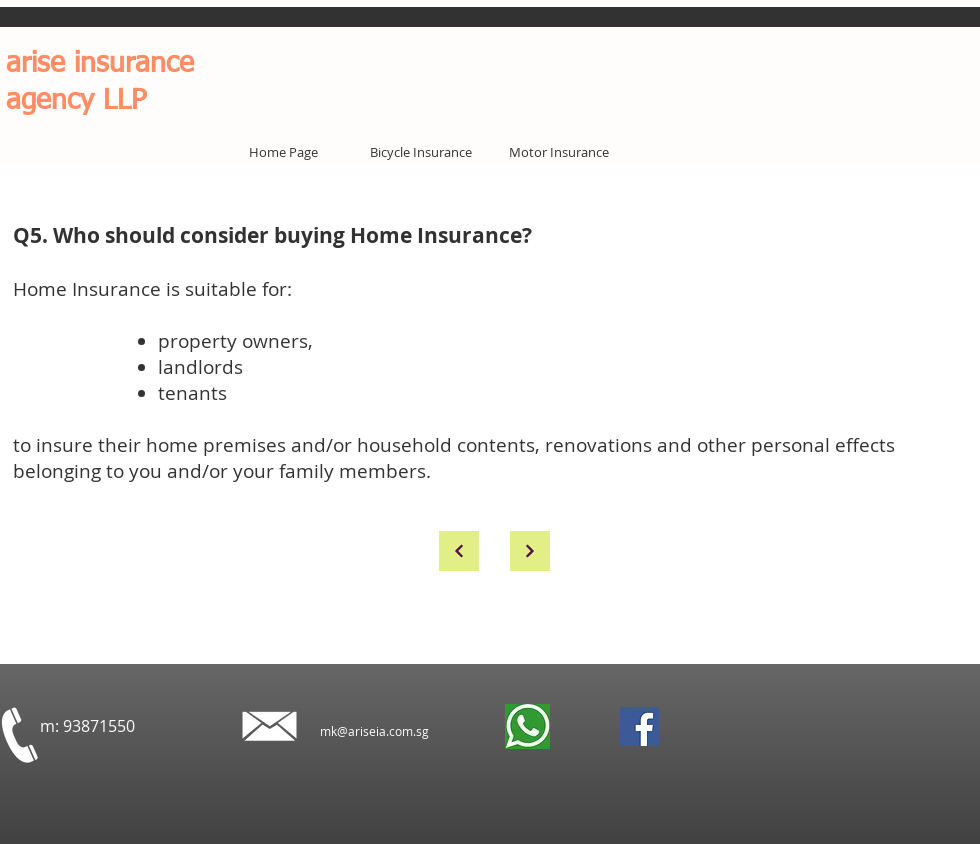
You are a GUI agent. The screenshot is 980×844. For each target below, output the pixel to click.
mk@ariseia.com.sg (374, 731)
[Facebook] (639, 726)
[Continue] (459, 551)
